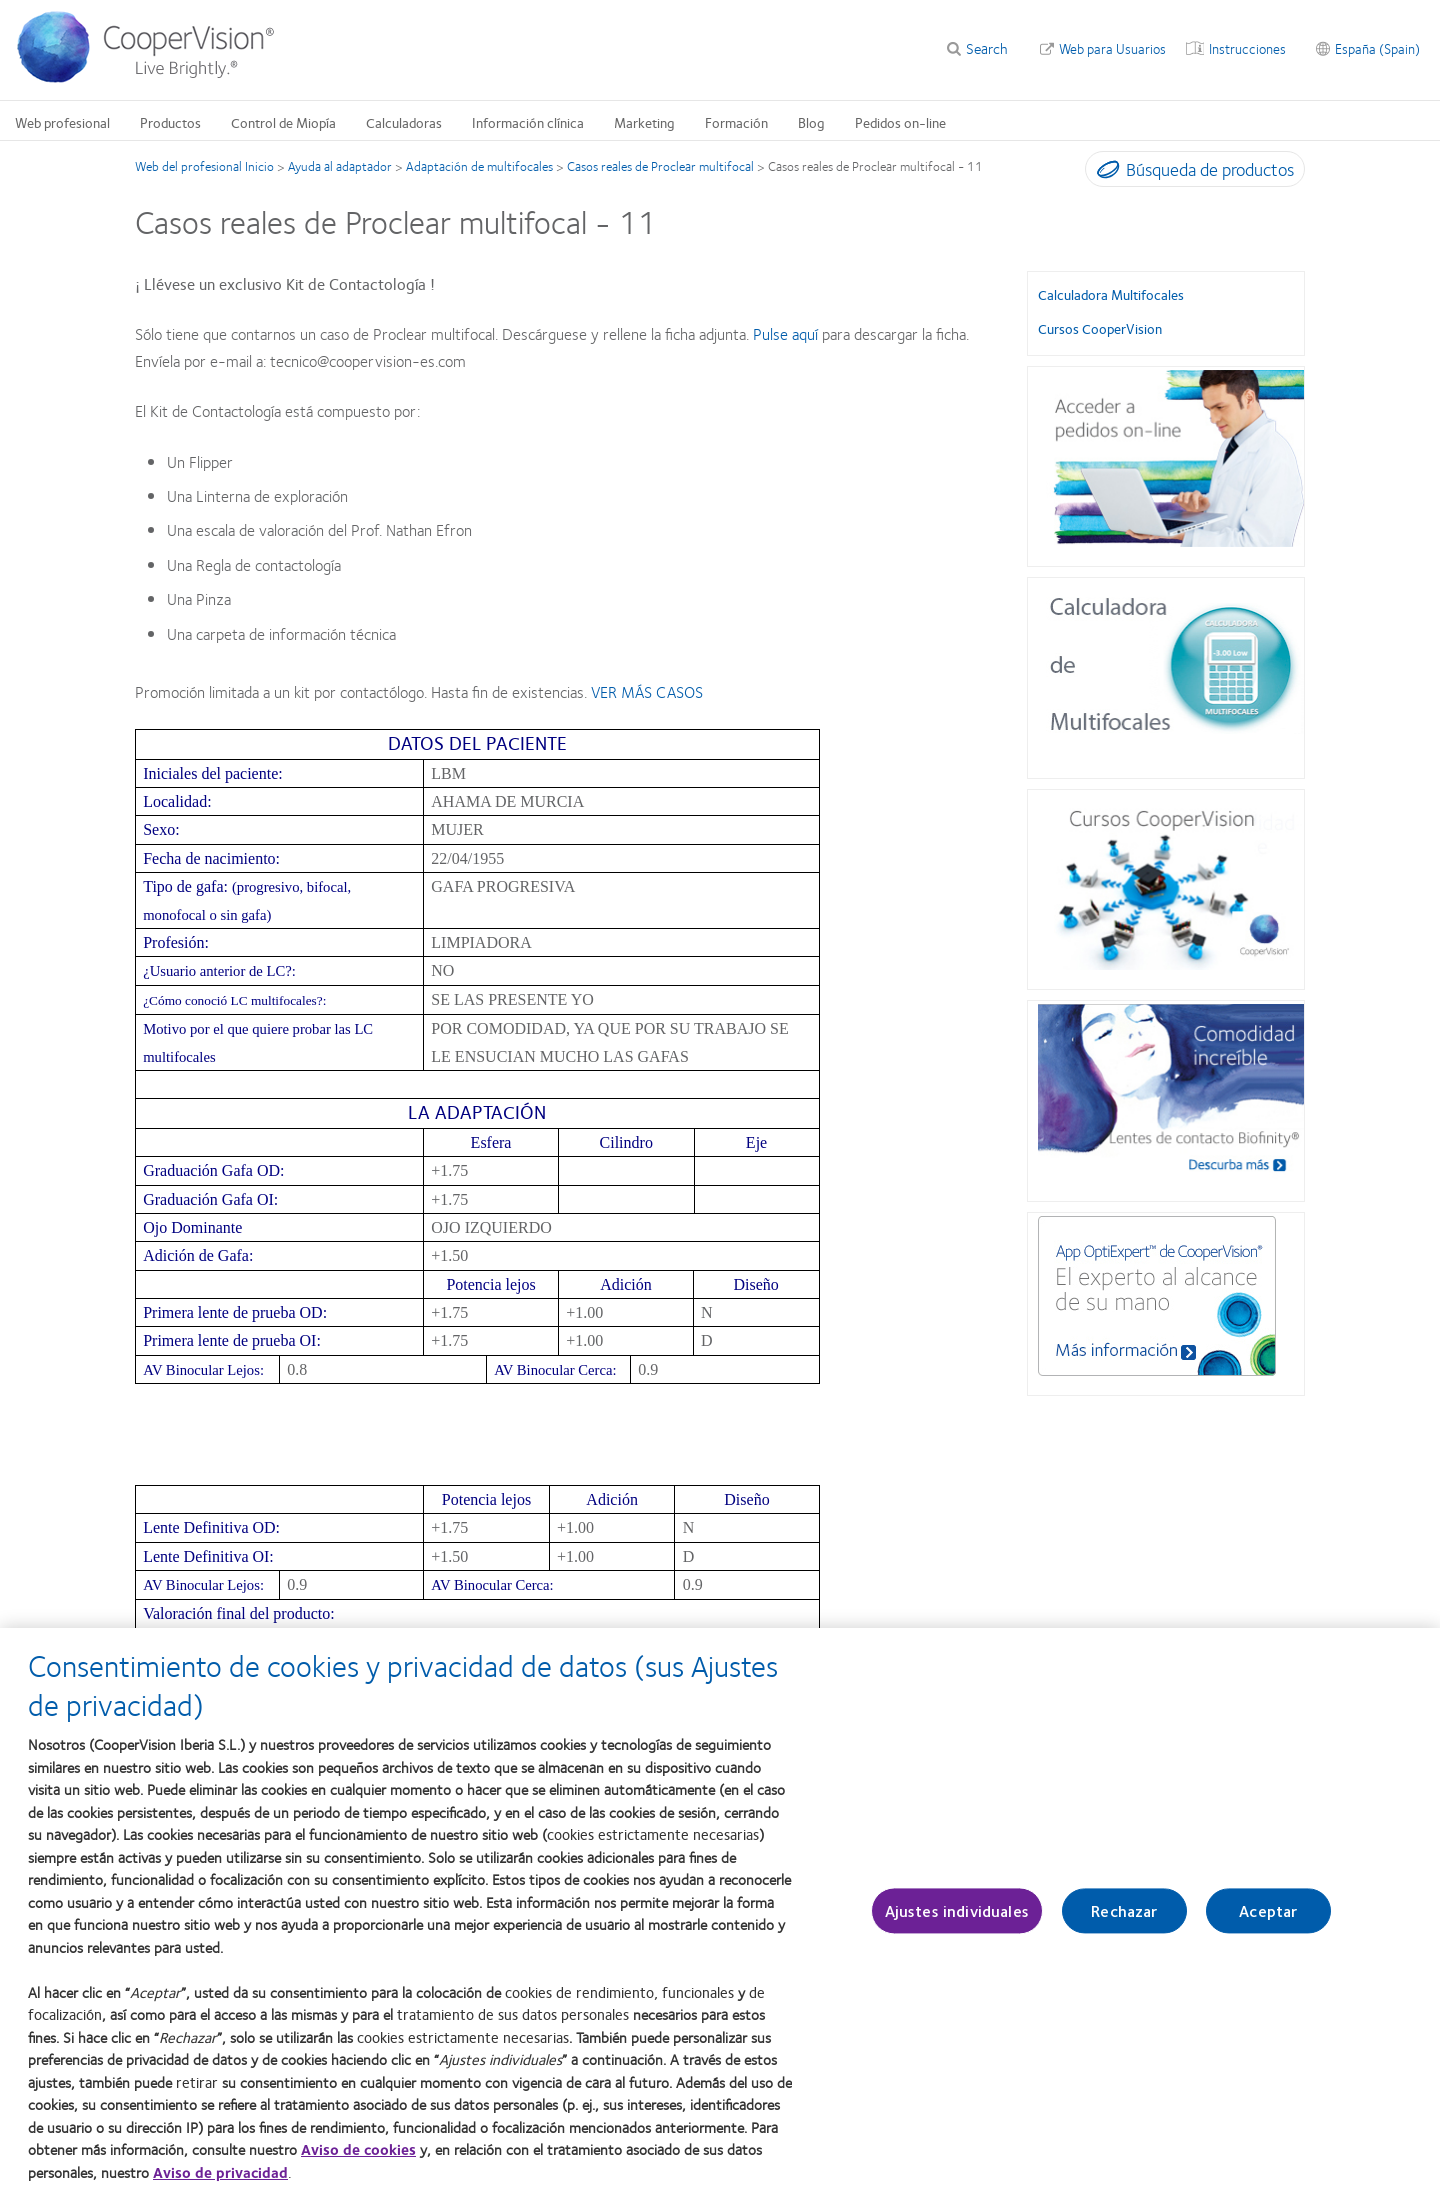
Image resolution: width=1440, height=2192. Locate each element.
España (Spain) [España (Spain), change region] (1377, 48)
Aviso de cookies (358, 2165)
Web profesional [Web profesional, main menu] (62, 122)
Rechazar (1124, 1926)
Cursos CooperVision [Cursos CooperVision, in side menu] (1100, 328)
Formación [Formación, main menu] (736, 122)
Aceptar (1268, 1926)
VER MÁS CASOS (647, 691)
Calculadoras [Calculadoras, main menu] (404, 122)
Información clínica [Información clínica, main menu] (528, 122)
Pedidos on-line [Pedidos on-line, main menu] (900, 122)
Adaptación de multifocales (479, 166)
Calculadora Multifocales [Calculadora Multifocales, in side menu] (1111, 294)
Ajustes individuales (957, 1926)
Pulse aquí (785, 333)
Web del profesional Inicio (204, 166)
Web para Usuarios (1112, 48)
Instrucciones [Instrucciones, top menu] (1247, 48)
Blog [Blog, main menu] (811, 122)
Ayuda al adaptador (340, 166)
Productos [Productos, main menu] (170, 122)
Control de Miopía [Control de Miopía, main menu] (283, 122)
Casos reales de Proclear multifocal (660, 166)
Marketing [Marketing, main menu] (644, 122)
